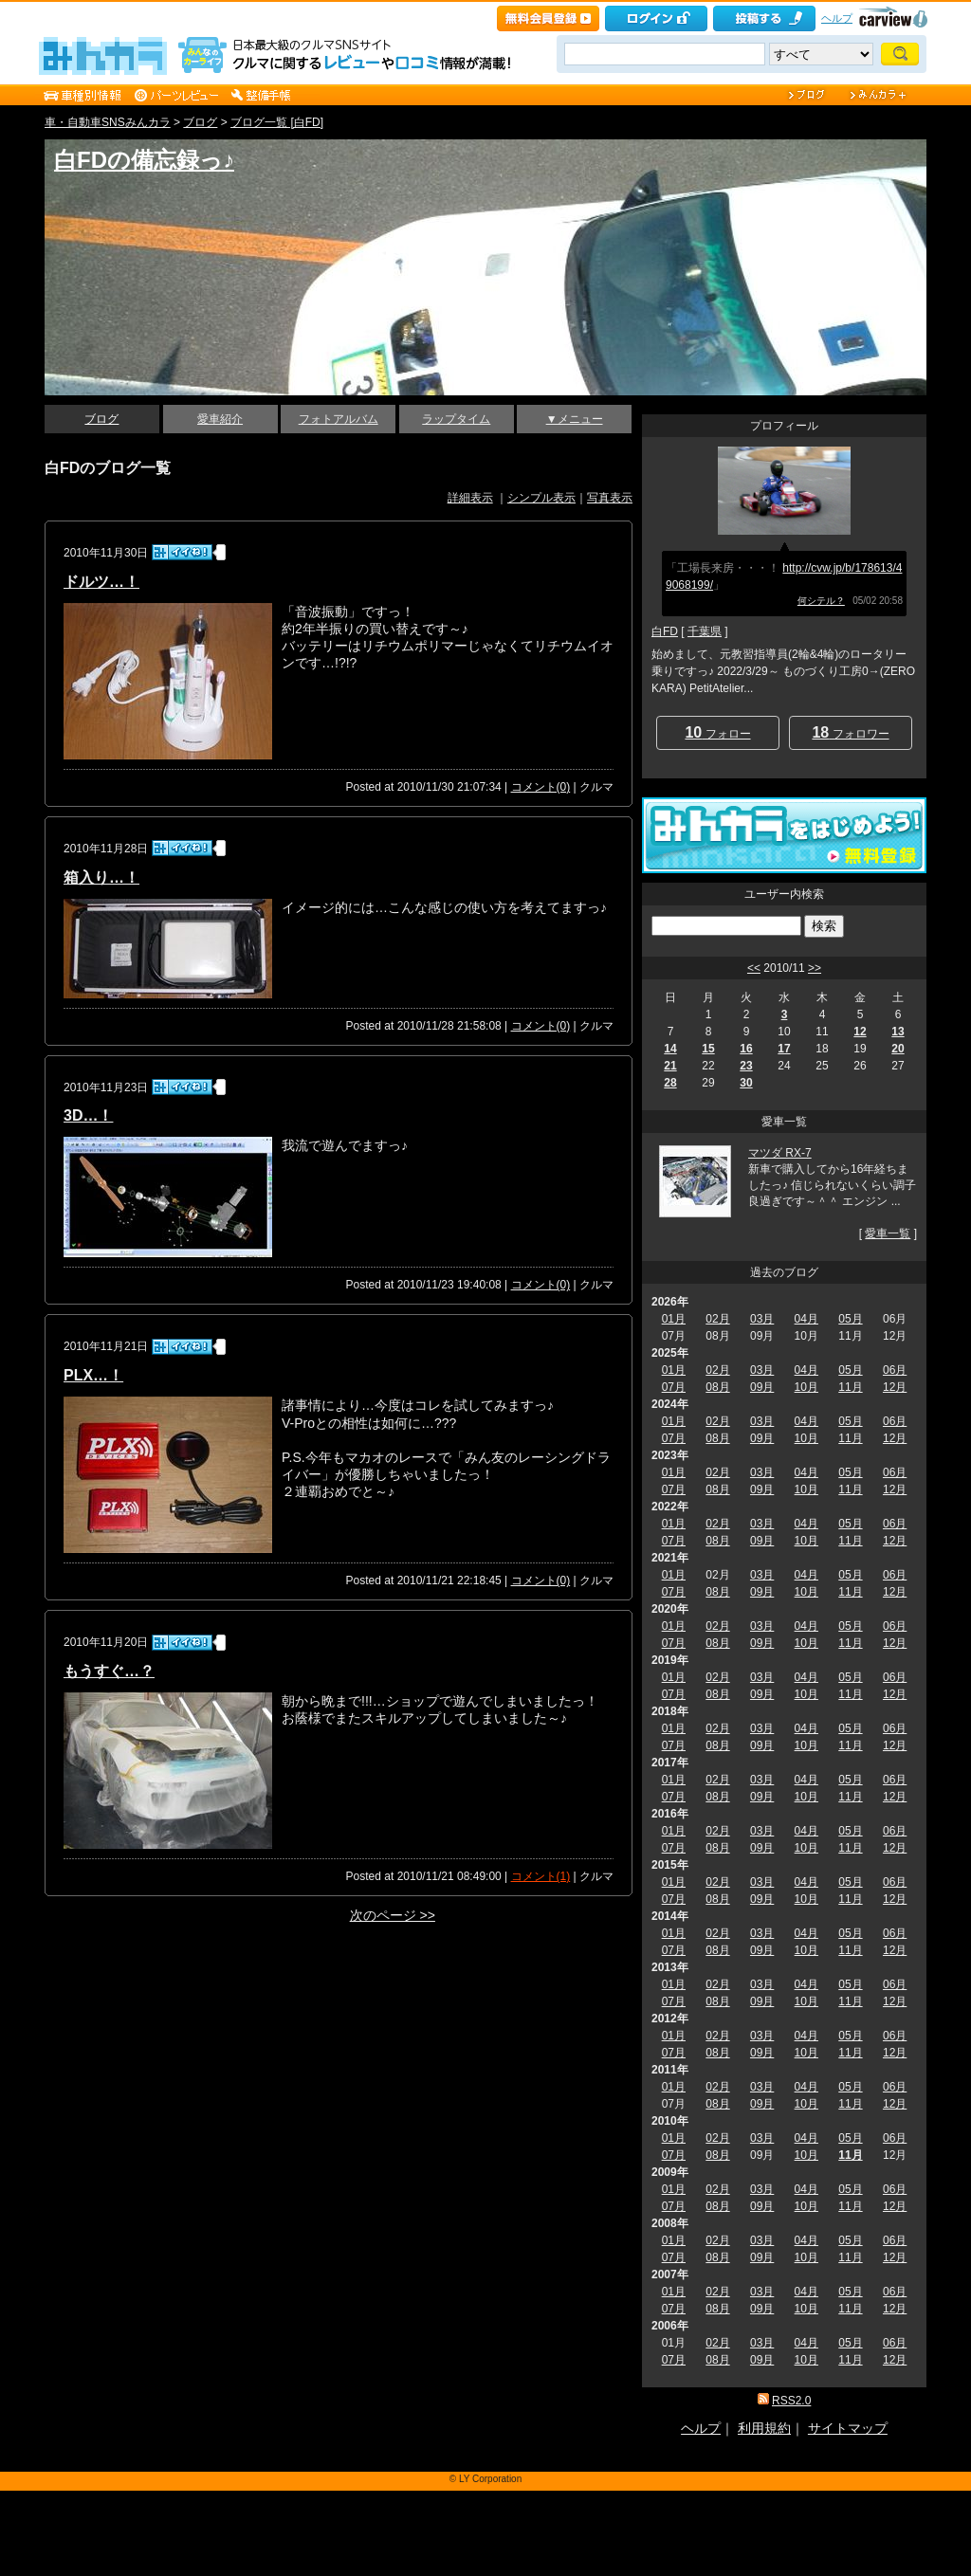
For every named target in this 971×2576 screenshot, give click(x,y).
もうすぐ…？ (109, 1671)
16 (746, 1048)
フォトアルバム (338, 419)
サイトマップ (848, 2428)
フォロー (717, 732)
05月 (850, 1318)
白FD (664, 631)
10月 (806, 1387)
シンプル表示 (541, 497)
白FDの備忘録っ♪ (144, 160)
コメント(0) (541, 787)
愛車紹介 (220, 419)
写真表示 (609, 497)
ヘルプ (836, 18)
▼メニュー (574, 419)
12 (859, 1031)
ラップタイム (456, 419)
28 (670, 1082)
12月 (895, 1387)
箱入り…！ (101, 877)
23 (746, 1065)
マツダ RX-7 (780, 1153)
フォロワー (850, 732)
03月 (762, 1318)
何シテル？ (821, 600)
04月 (806, 1318)
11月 (850, 1387)
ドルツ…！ (101, 582)
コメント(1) (541, 1876)
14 (670, 1048)
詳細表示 (470, 497)
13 (897, 1031)
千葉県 (704, 631)
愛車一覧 (887, 1233)
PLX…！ (93, 1375)
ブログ (200, 122)
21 (670, 1065)
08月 (717, 1387)
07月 (674, 1387)
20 (897, 1048)
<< (753, 968)
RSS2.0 (791, 2400)
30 (746, 1082)
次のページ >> (392, 1915)
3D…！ (88, 1115)
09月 (762, 1387)
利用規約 (764, 2428)
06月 (895, 1370)
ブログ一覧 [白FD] (276, 122)
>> (814, 968)
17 (784, 1048)
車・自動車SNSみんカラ (108, 122)
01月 (674, 1318)
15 (708, 1048)
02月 (717, 1318)
